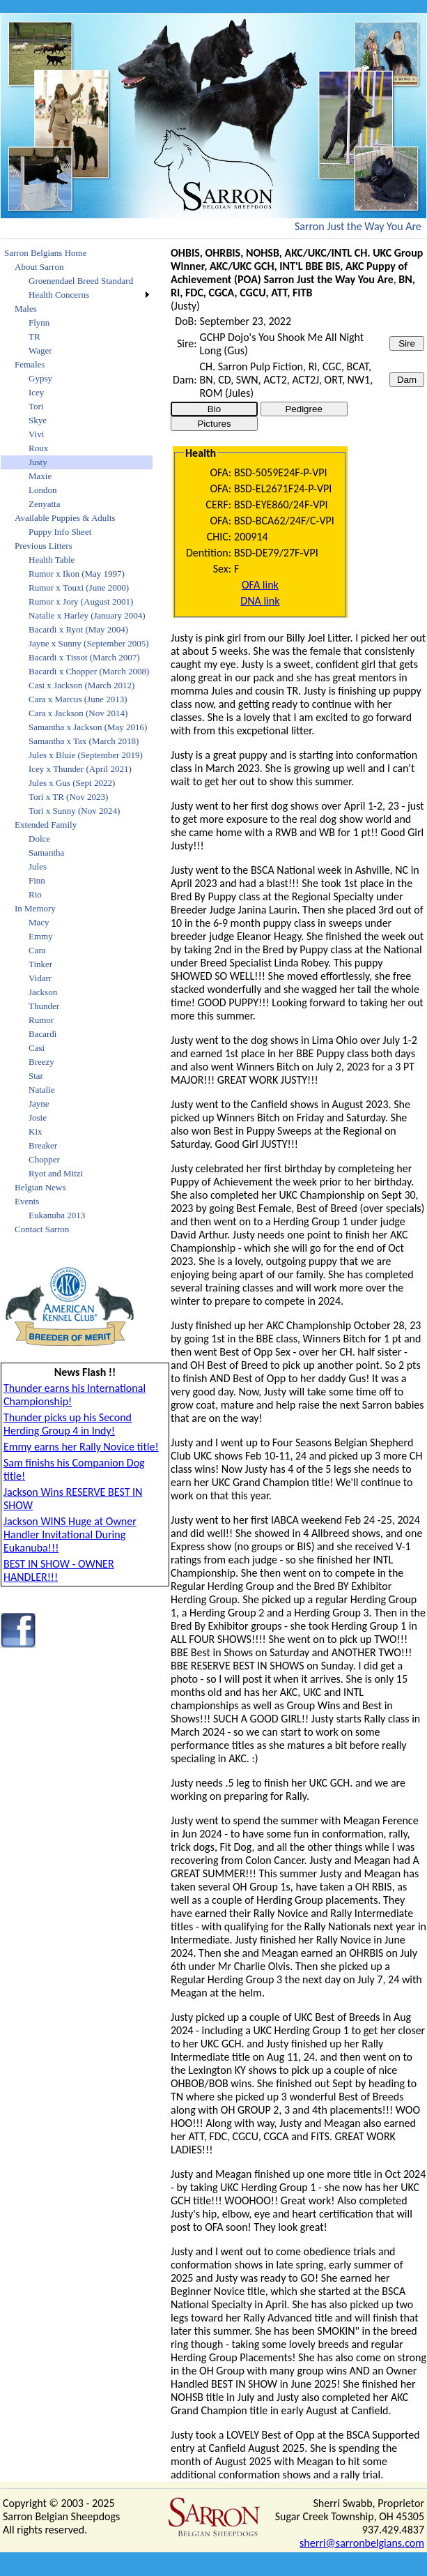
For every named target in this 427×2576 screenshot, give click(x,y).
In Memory (35, 908)
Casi (37, 1048)
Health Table (52, 559)
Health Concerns (59, 294)
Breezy (41, 1061)
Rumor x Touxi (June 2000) (79, 587)
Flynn (39, 322)
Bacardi (42, 1034)
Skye (38, 420)
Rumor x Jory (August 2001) (81, 601)
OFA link (260, 584)
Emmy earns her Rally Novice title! (81, 1446)
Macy (39, 922)
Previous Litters (43, 545)
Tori (36, 406)
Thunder (44, 1006)
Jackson (43, 992)
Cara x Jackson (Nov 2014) (78, 713)
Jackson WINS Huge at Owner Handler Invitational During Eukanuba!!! (70, 1534)
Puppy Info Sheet (60, 531)
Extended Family (46, 824)
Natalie (42, 1089)
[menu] (77, 741)
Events (27, 1201)
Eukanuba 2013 (57, 1215)
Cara (37, 950)
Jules (38, 866)
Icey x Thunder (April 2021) (80, 769)
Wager (40, 350)
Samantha (46, 852)
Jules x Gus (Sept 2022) (72, 783)
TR (34, 336)
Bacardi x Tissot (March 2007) (84, 657)
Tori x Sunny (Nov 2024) (74, 810)
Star (36, 1075)
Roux (38, 448)
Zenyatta (44, 504)
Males (26, 308)
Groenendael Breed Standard (81, 280)
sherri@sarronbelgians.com (362, 2543)
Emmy (41, 936)
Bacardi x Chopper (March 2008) (89, 671)
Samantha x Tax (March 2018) (84, 741)
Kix (35, 1131)
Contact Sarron (42, 1229)
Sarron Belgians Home (45, 253)
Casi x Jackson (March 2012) (81, 685)
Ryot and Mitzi (56, 1173)
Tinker (40, 964)
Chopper (44, 1159)
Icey (36, 392)
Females (30, 364)
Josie (38, 1117)
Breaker (43, 1145)
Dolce (39, 838)
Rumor (41, 1020)
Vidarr (40, 978)
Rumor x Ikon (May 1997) (77, 573)
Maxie (40, 476)
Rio (35, 894)
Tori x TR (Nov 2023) (68, 796)
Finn (37, 880)
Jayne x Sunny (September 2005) (89, 643)
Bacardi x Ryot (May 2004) (78, 629)
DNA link (259, 600)
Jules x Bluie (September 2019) (86, 755)
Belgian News (40, 1187)
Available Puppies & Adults (65, 518)
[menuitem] (77, 253)
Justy (38, 462)
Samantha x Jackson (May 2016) (88, 727)
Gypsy (40, 378)
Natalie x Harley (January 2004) (87, 615)
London (42, 490)
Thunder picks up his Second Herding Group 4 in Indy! (67, 1424)
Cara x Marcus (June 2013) (78, 699)
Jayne (39, 1103)
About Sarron (39, 267)
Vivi (36, 434)
